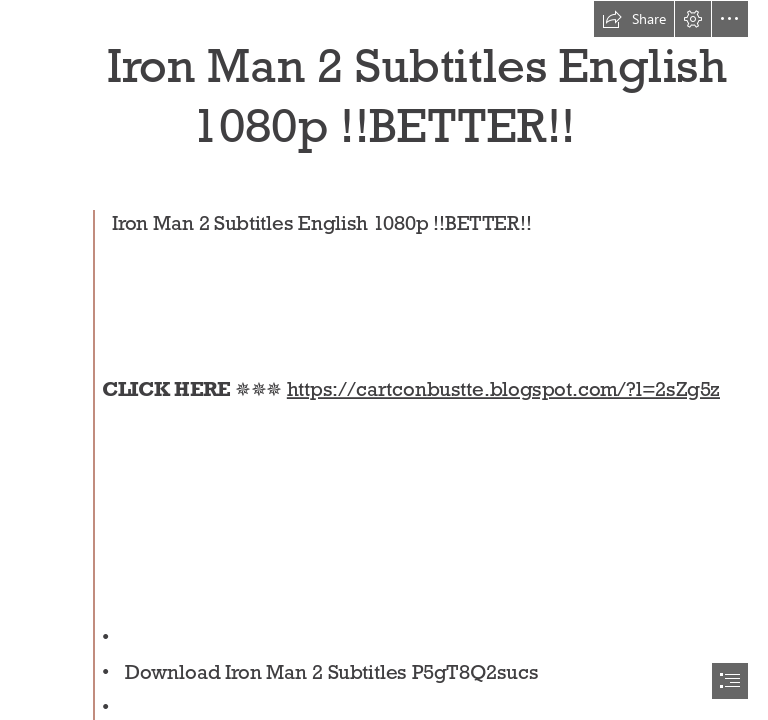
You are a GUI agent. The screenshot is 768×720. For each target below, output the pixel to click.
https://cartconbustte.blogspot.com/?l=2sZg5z (503, 389)
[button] (634, 19)
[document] (384, 360)
